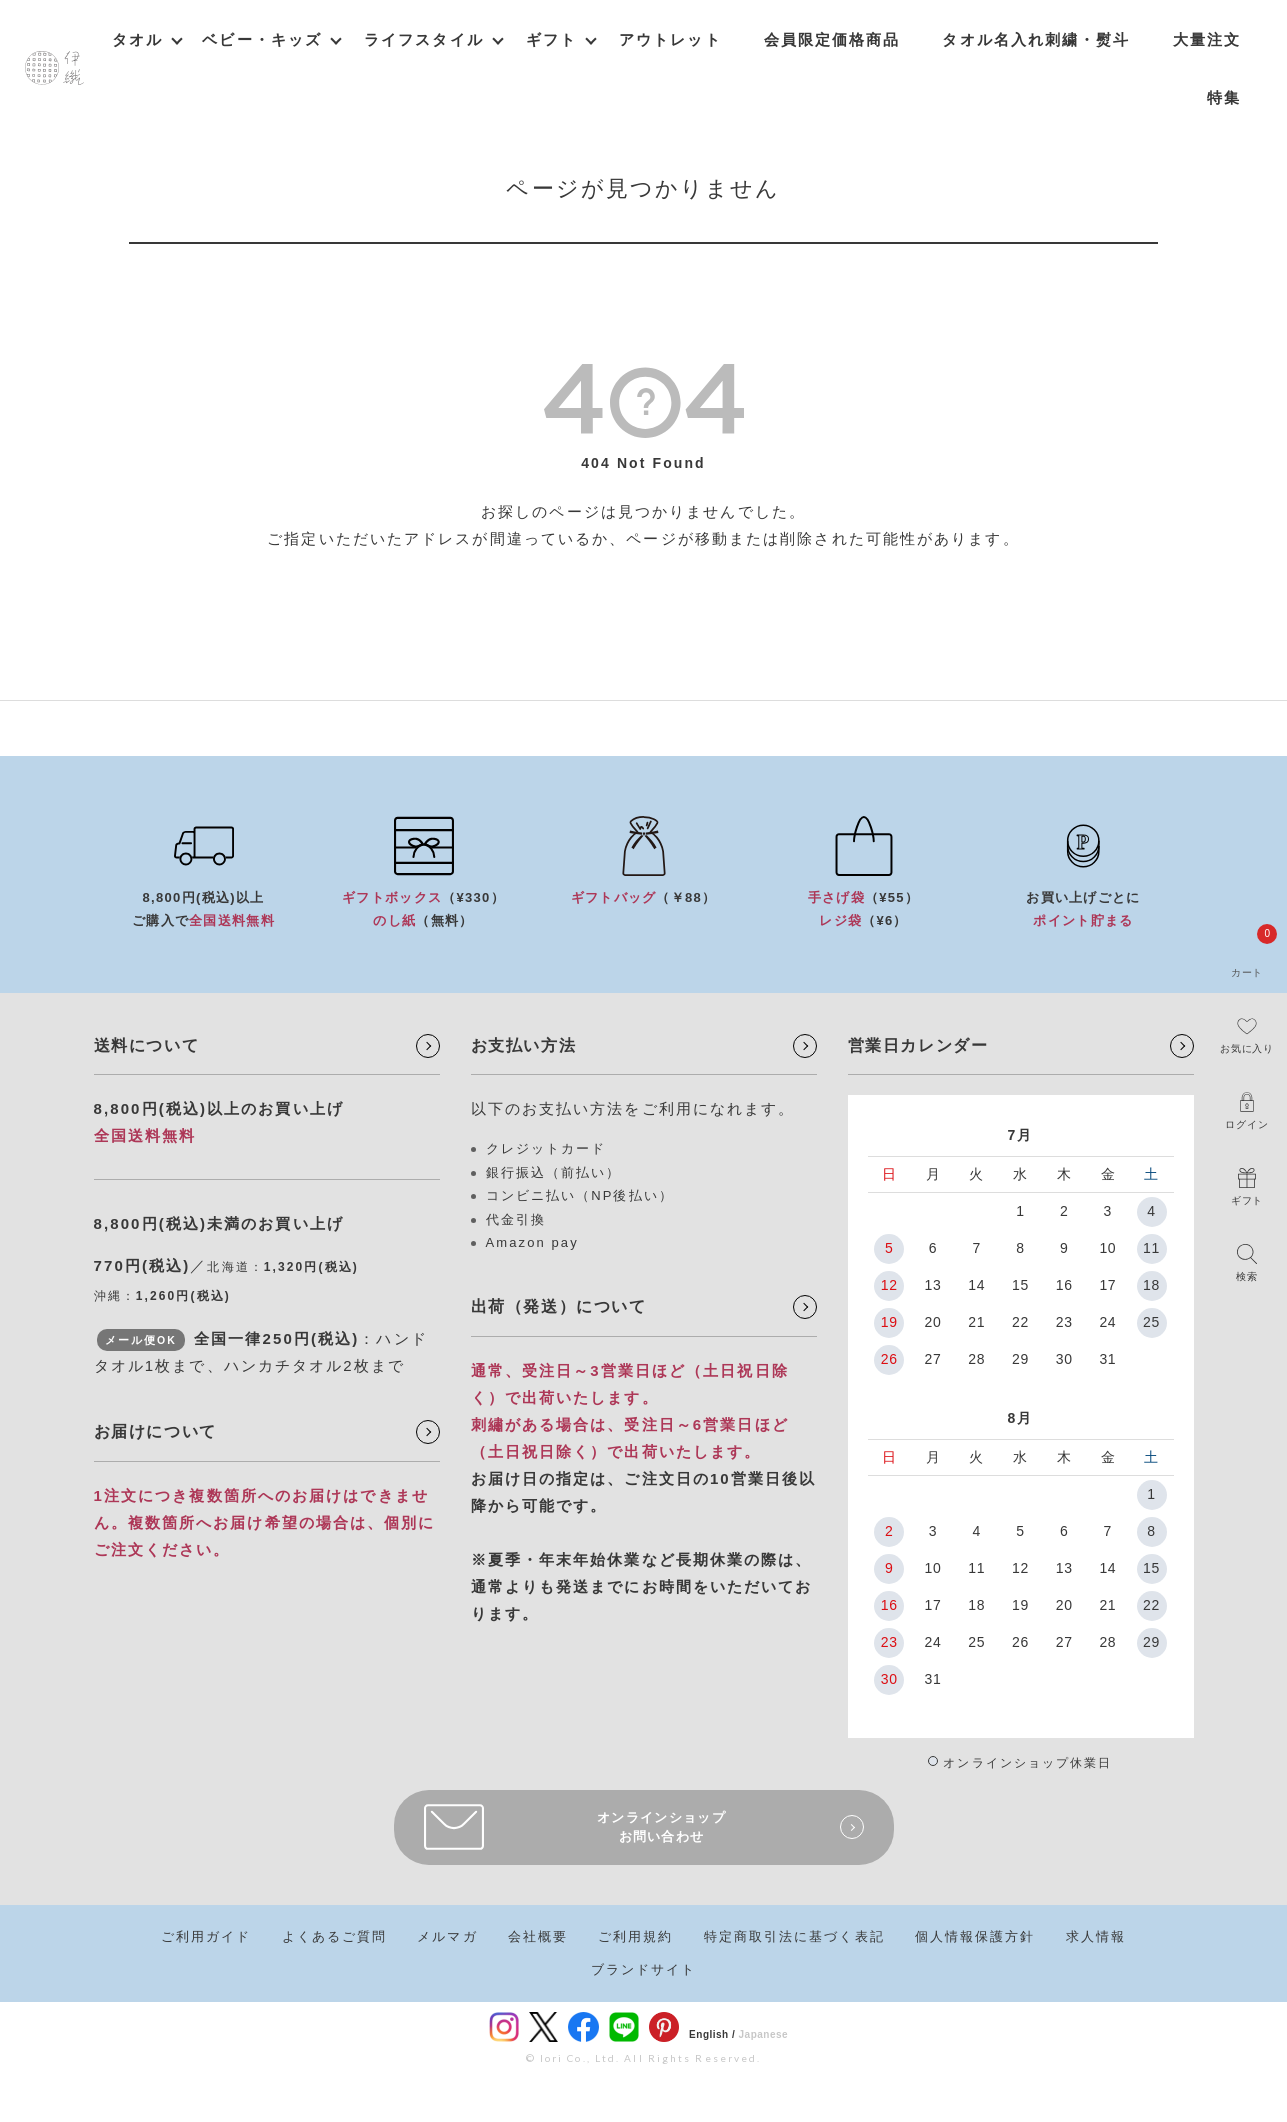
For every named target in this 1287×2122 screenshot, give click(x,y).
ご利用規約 (636, 1936)
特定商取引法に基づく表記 (794, 1936)
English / (712, 2034)
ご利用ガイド (206, 1936)
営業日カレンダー (918, 1045)
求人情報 (1096, 1936)
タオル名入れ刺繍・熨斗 (1036, 39)
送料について (147, 1045)
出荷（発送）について (559, 1306)
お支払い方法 (524, 1045)
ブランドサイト (644, 1969)
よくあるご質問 (335, 1936)
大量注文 (1207, 39)
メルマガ (447, 1936)
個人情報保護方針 (975, 1936)
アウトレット (670, 39)
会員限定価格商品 (832, 39)
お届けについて (155, 1431)
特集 (1224, 97)
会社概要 (538, 1936)
